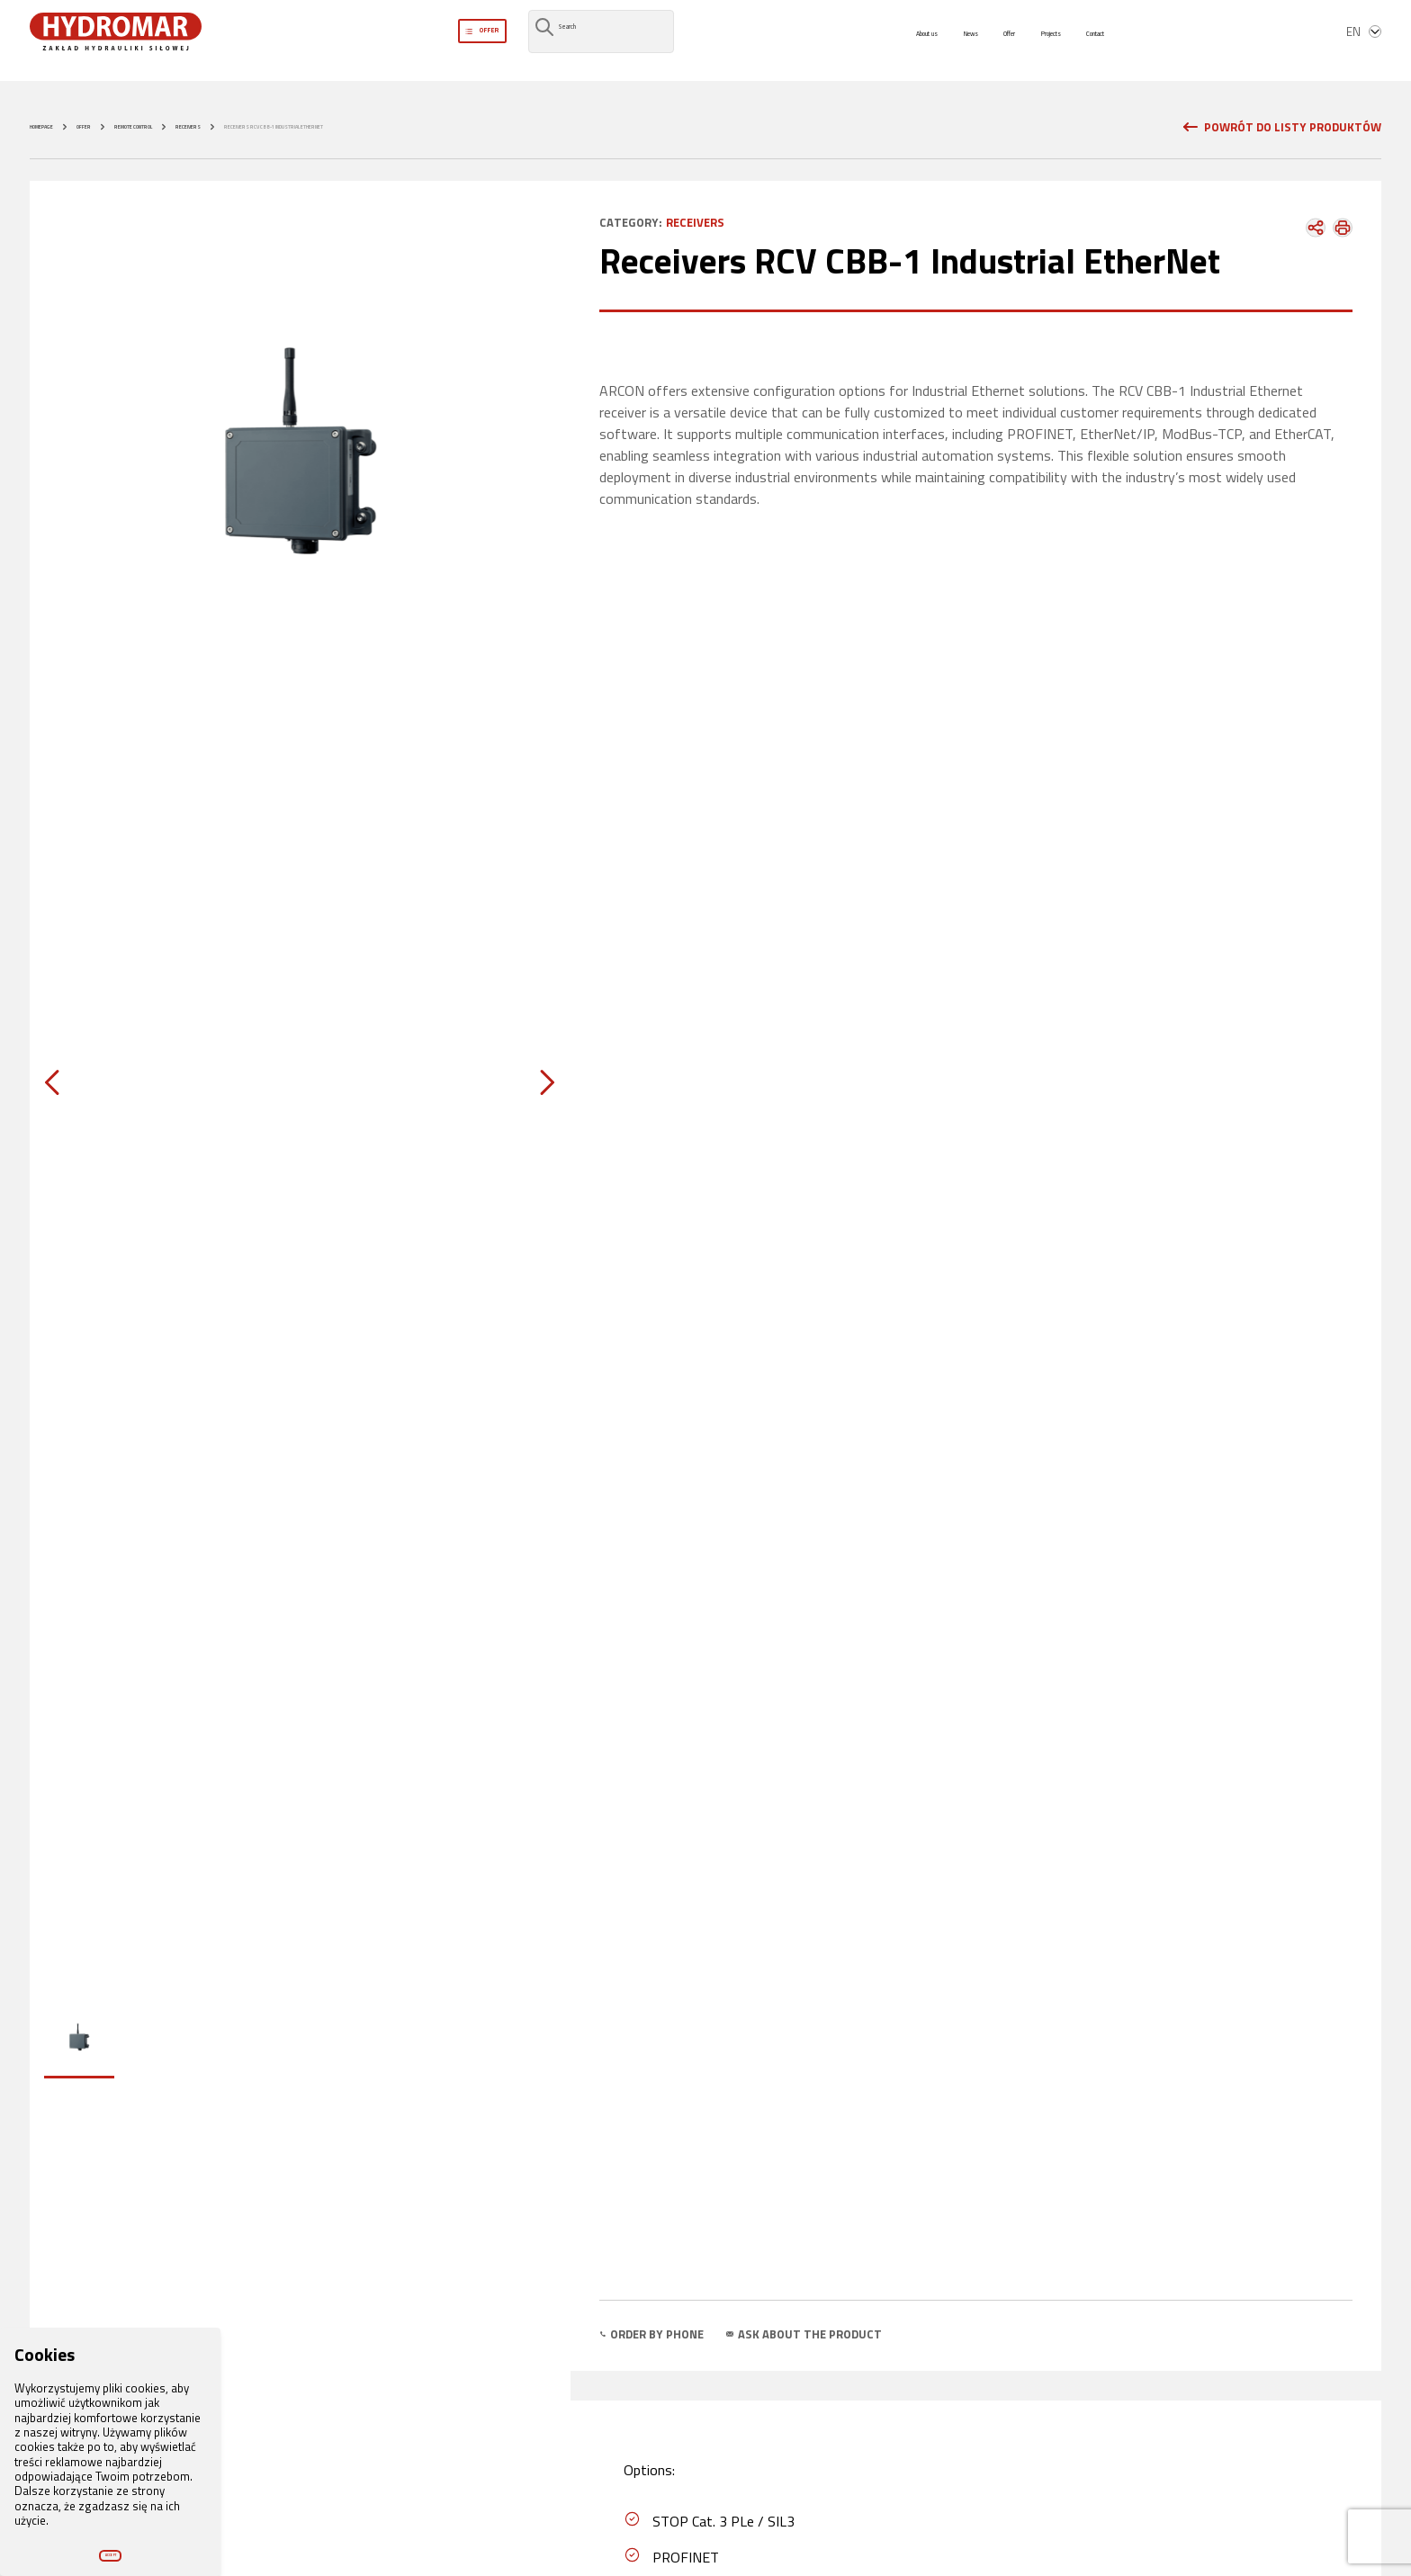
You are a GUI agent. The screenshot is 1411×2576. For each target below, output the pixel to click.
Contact (1131, 44)
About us (887, 44)
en (1364, 44)
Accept (110, 2541)
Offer (1004, 44)
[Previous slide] (65, 1083)
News (950, 44)
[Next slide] (533, 1083)
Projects (1063, 44)
